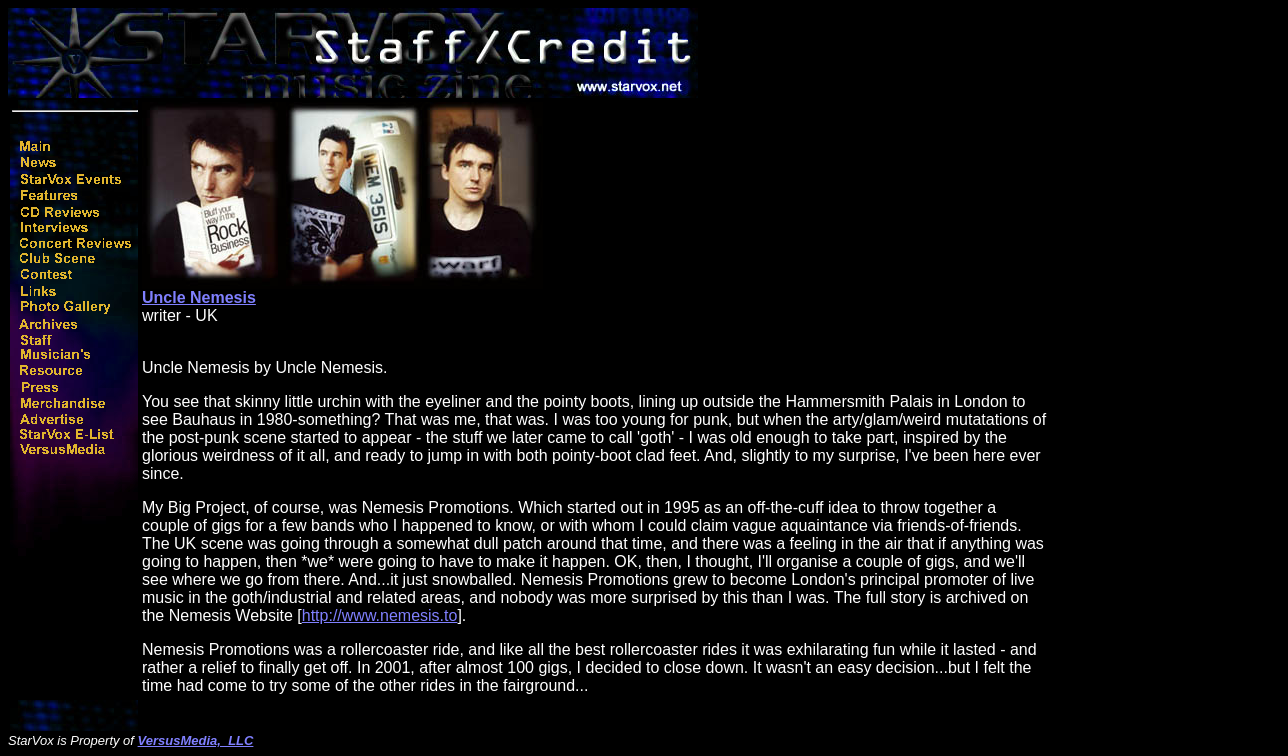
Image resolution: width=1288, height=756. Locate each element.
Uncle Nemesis (199, 297)
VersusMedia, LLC (196, 740)
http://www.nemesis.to (380, 615)
